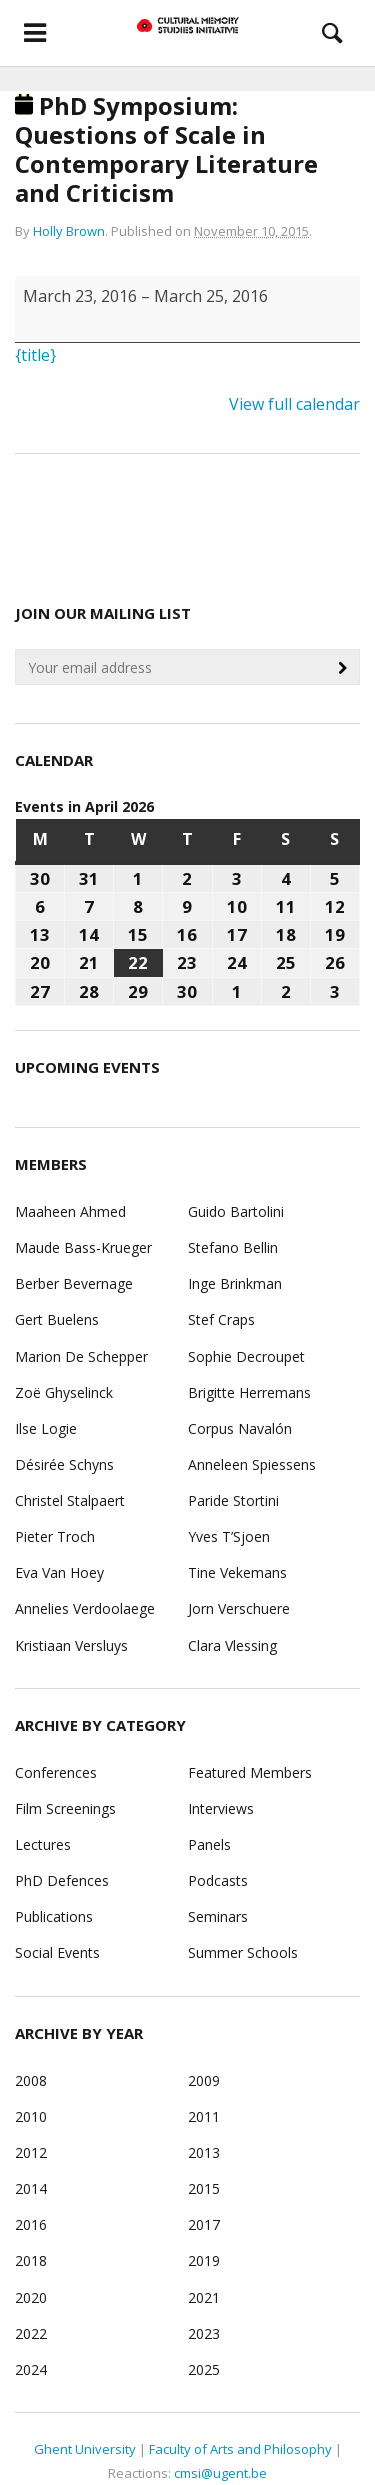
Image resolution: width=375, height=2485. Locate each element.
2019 (204, 2260)
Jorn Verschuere (239, 1608)
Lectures (43, 1844)
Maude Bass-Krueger (83, 1247)
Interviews (221, 1808)
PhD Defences (62, 1880)
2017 (204, 2224)
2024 (31, 2369)
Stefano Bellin (233, 1247)
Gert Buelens (57, 1319)
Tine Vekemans (237, 1572)
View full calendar (294, 404)
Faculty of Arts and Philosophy (240, 2449)
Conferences (56, 1772)
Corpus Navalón (240, 1428)
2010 (31, 2116)
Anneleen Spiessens (252, 1464)
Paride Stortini (233, 1500)
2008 (31, 2080)
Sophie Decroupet (246, 1356)
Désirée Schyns (64, 1464)
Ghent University (85, 2449)
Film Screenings (65, 1808)
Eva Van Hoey (59, 1572)
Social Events (57, 1952)
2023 (204, 2333)
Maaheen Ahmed (70, 1211)
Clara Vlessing (232, 1645)
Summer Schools (243, 1952)
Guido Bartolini (236, 1211)
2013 (204, 2152)
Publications (54, 1916)
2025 (204, 2369)
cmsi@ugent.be (220, 2473)
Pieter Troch (55, 1536)
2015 (204, 2188)
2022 (31, 2333)
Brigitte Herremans (249, 1392)
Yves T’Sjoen (229, 1536)
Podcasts (218, 1880)
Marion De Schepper (81, 1356)
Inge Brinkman (235, 1283)
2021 (204, 2297)
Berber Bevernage (74, 1283)
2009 (204, 2080)
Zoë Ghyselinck (64, 1392)
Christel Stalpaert (70, 1500)
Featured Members (250, 1772)
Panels (209, 1844)
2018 (31, 2260)
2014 (31, 2188)
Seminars (218, 1916)
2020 (31, 2297)
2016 (31, 2224)
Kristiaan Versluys (71, 1645)
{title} (35, 355)
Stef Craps (221, 1319)
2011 (204, 2116)
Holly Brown (69, 231)
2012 (31, 2152)
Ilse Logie (46, 1428)
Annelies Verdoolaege (85, 1608)
